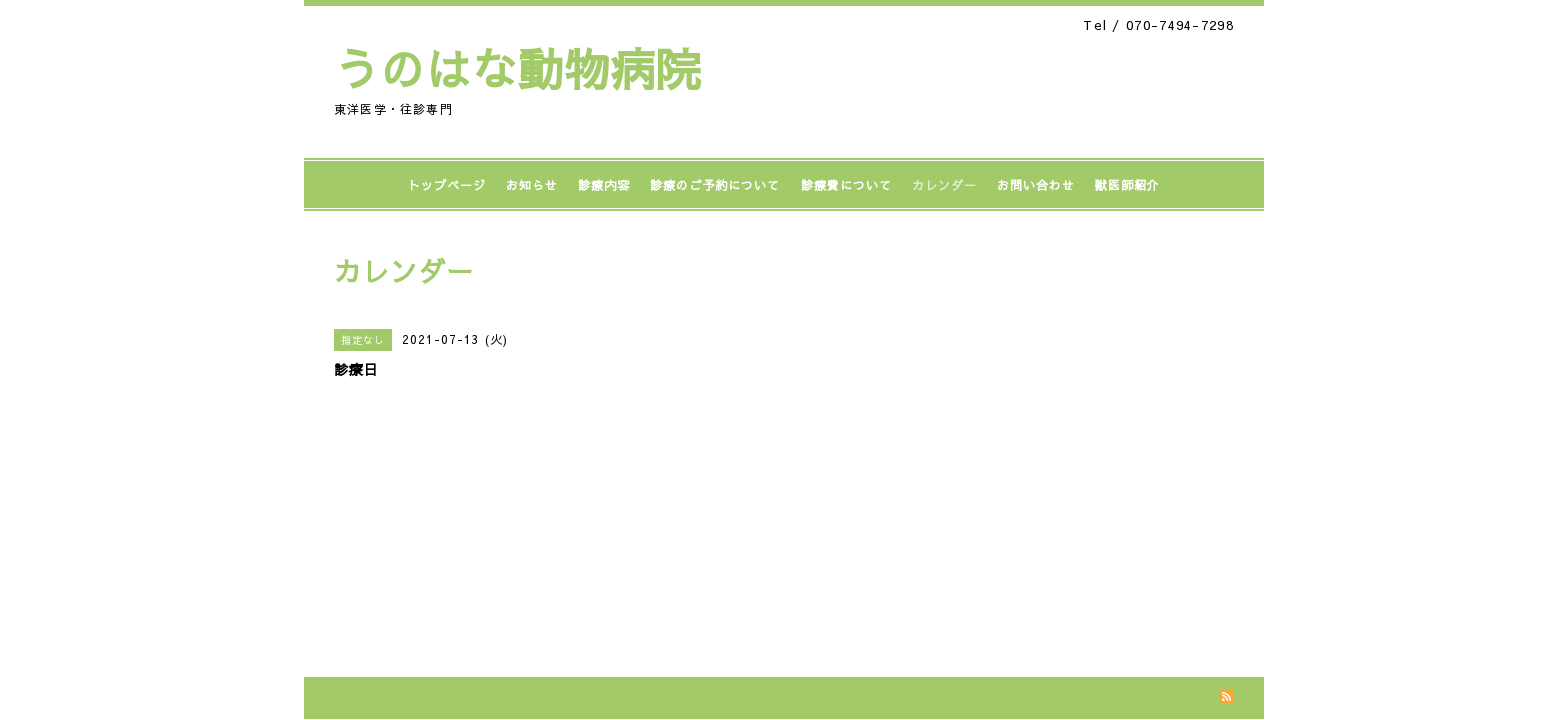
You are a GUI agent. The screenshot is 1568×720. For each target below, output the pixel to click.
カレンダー (944, 185)
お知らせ (532, 185)
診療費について (846, 185)
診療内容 (604, 185)
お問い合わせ (1036, 185)
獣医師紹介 (1127, 185)
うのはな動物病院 (518, 68)
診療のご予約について (715, 185)
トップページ (447, 185)
